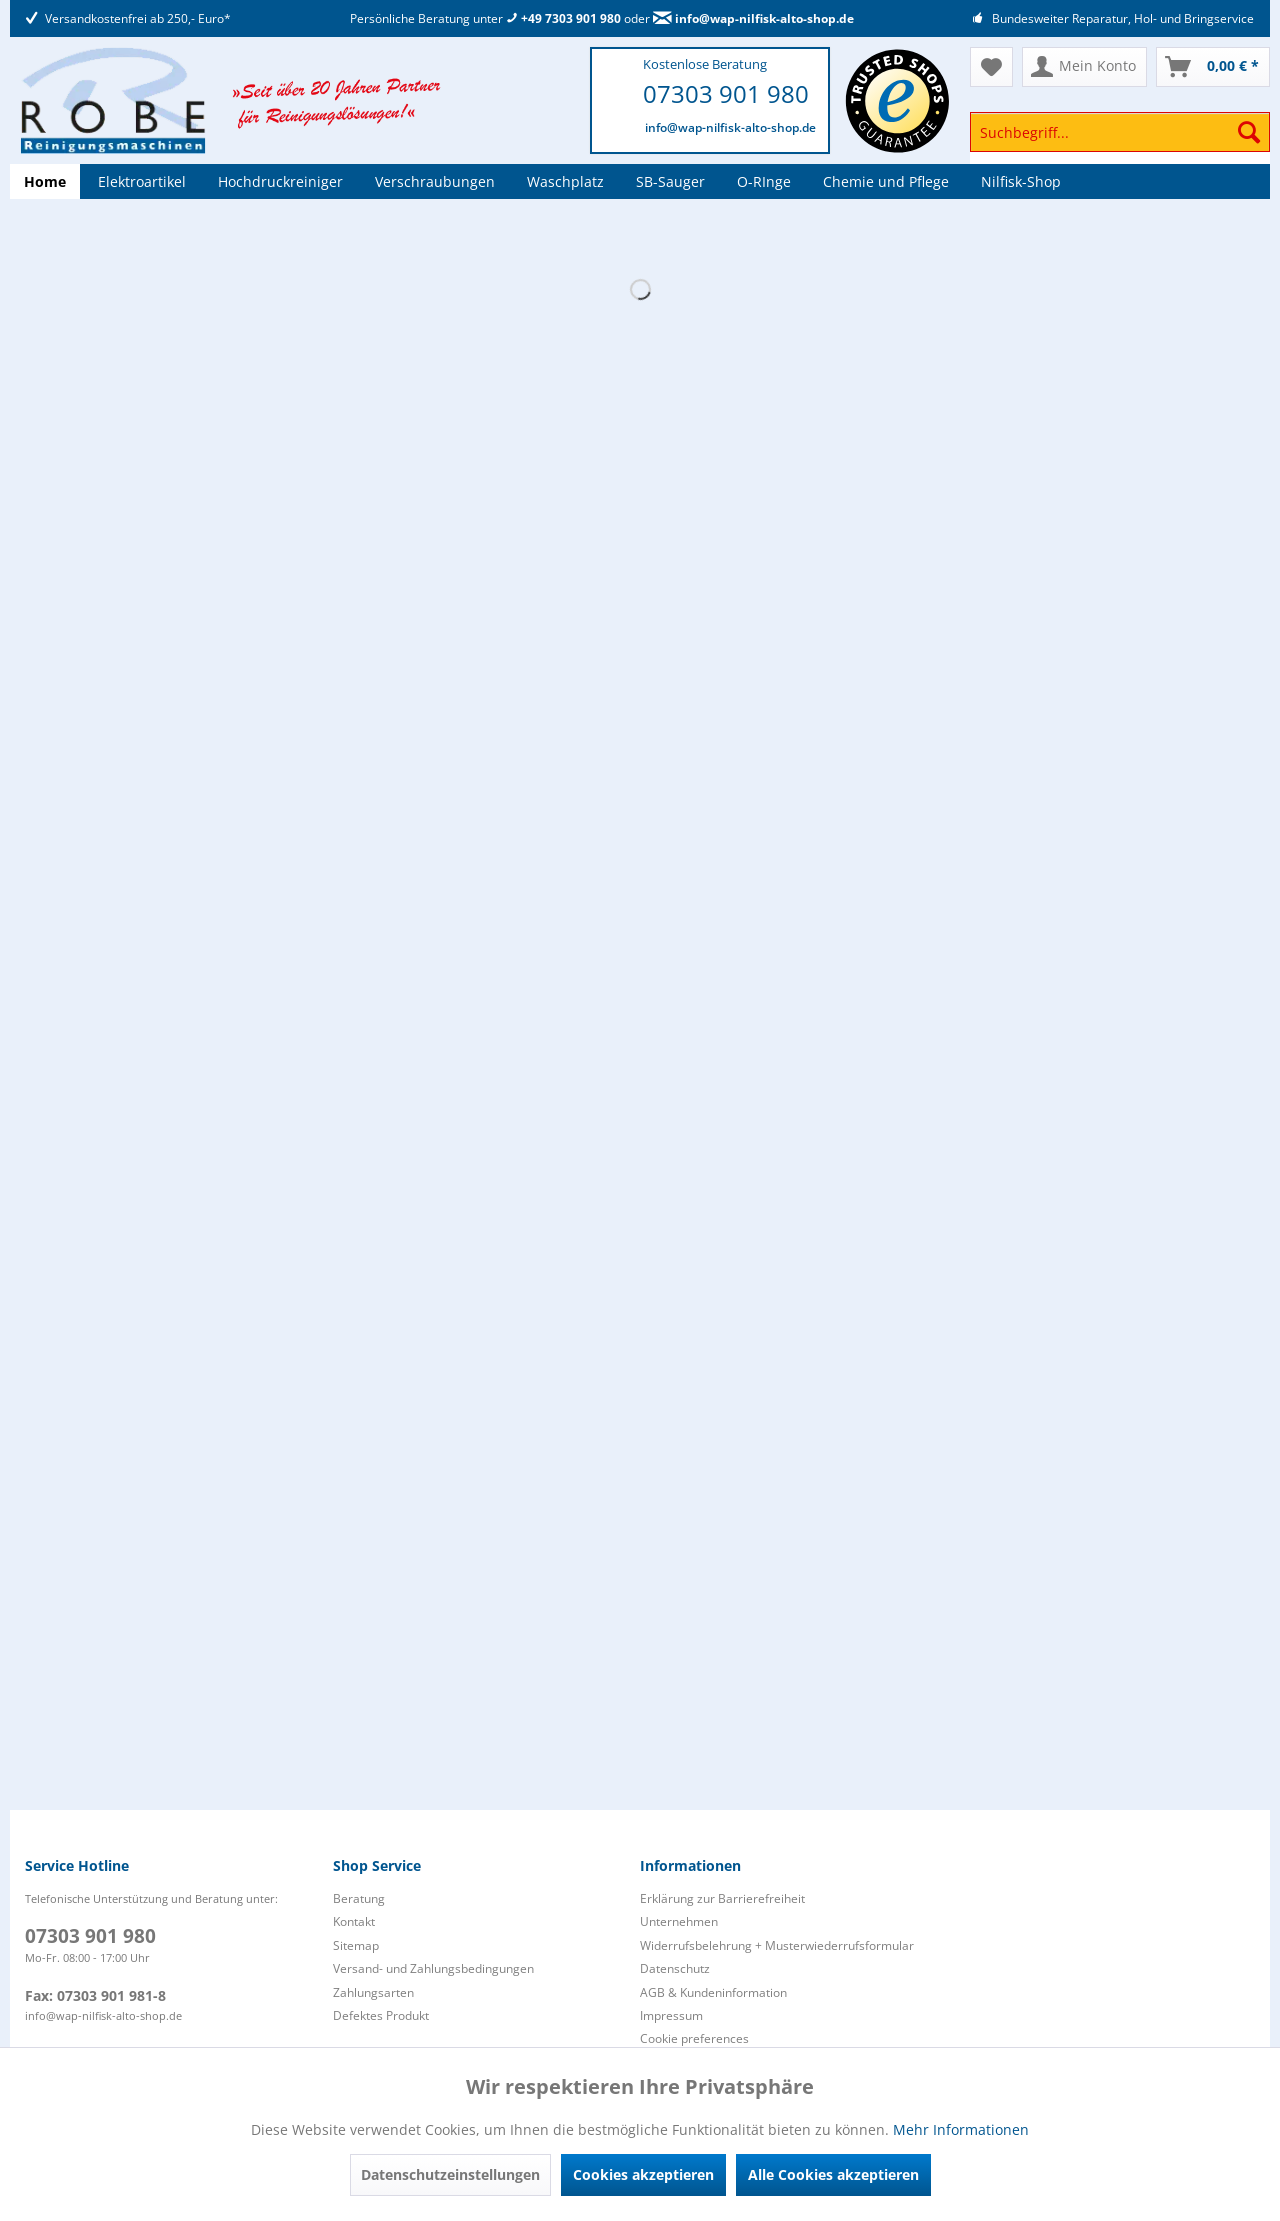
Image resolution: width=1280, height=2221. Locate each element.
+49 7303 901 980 (563, 18)
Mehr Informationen (961, 2129)
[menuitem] (1120, 141)
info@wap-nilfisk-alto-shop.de (753, 18)
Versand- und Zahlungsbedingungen (433, 1968)
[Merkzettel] (991, 67)
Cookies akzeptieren (643, 2174)
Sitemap (356, 1945)
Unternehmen (679, 1921)
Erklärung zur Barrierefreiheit (722, 1898)
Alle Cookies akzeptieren (833, 2174)
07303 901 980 (726, 93)
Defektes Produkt (381, 2015)
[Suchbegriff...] (1120, 132)
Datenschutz (675, 1968)
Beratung (359, 1898)
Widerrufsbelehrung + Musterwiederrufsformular (777, 1945)
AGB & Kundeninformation (713, 1992)
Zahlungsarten (373, 1992)
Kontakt (354, 1921)
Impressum (671, 2015)
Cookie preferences (694, 2038)
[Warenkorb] (1213, 67)
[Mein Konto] (1084, 67)
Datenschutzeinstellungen (450, 2174)
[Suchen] (1249, 132)
